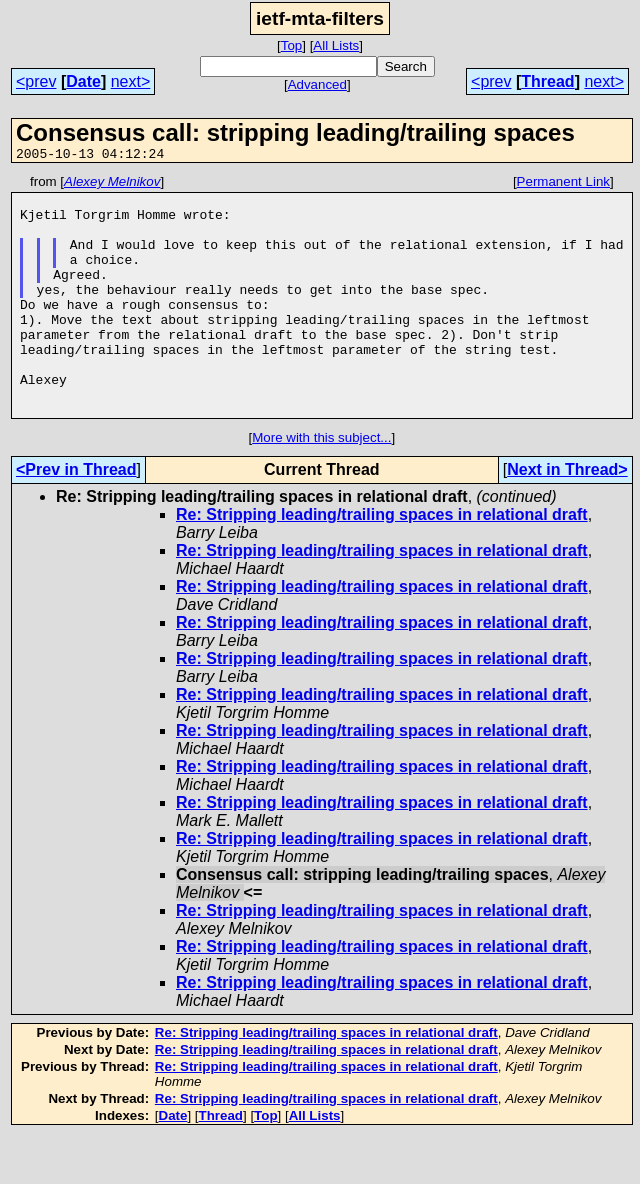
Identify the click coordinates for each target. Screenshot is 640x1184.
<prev (36, 81)
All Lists (336, 45)
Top (292, 45)
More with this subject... (321, 485)
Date (83, 81)
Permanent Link (563, 184)
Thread (547, 81)
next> (131, 81)
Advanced (317, 84)
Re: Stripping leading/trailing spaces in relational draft (382, 562)
